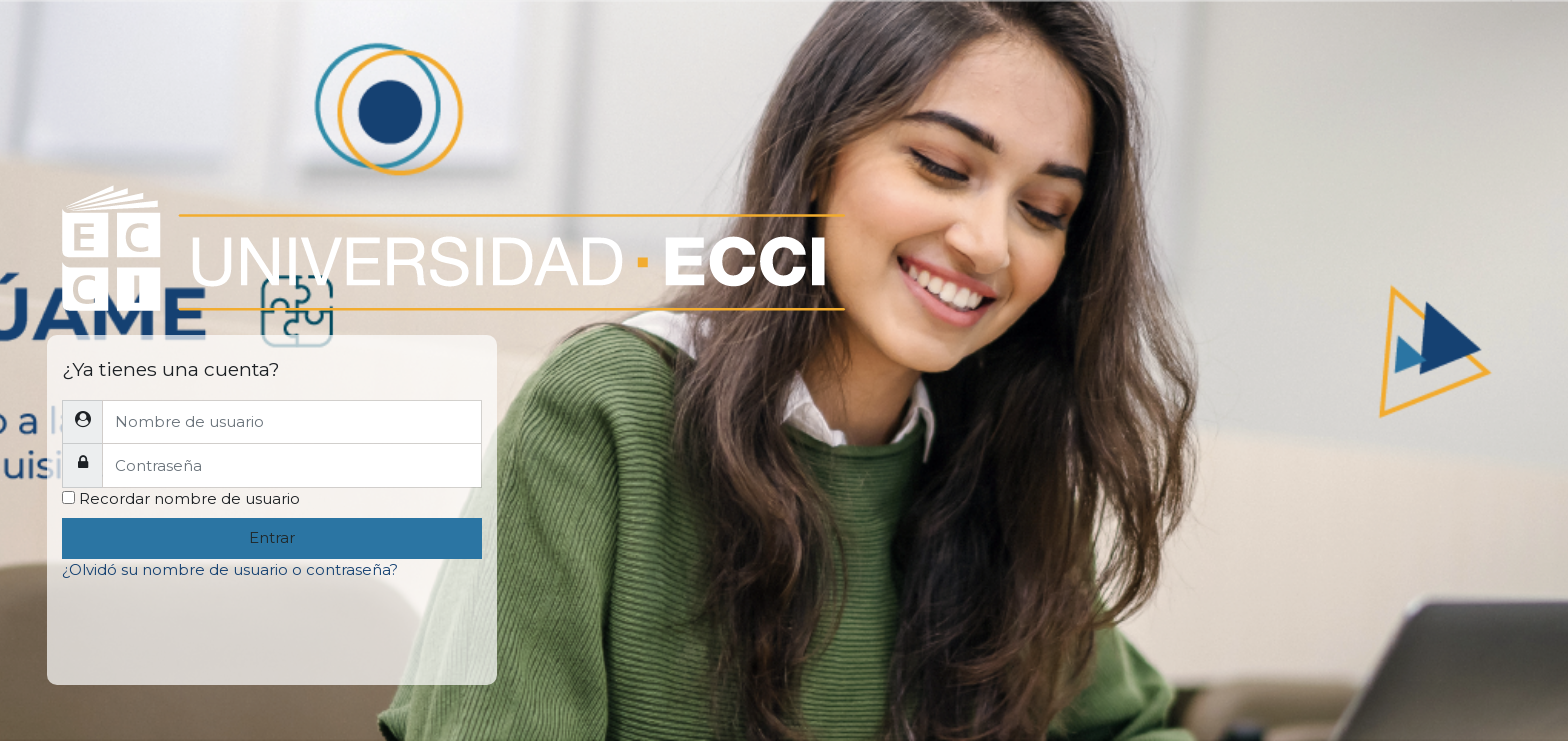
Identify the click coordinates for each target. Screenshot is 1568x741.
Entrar (272, 537)
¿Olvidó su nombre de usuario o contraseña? (230, 569)
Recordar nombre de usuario (189, 498)
